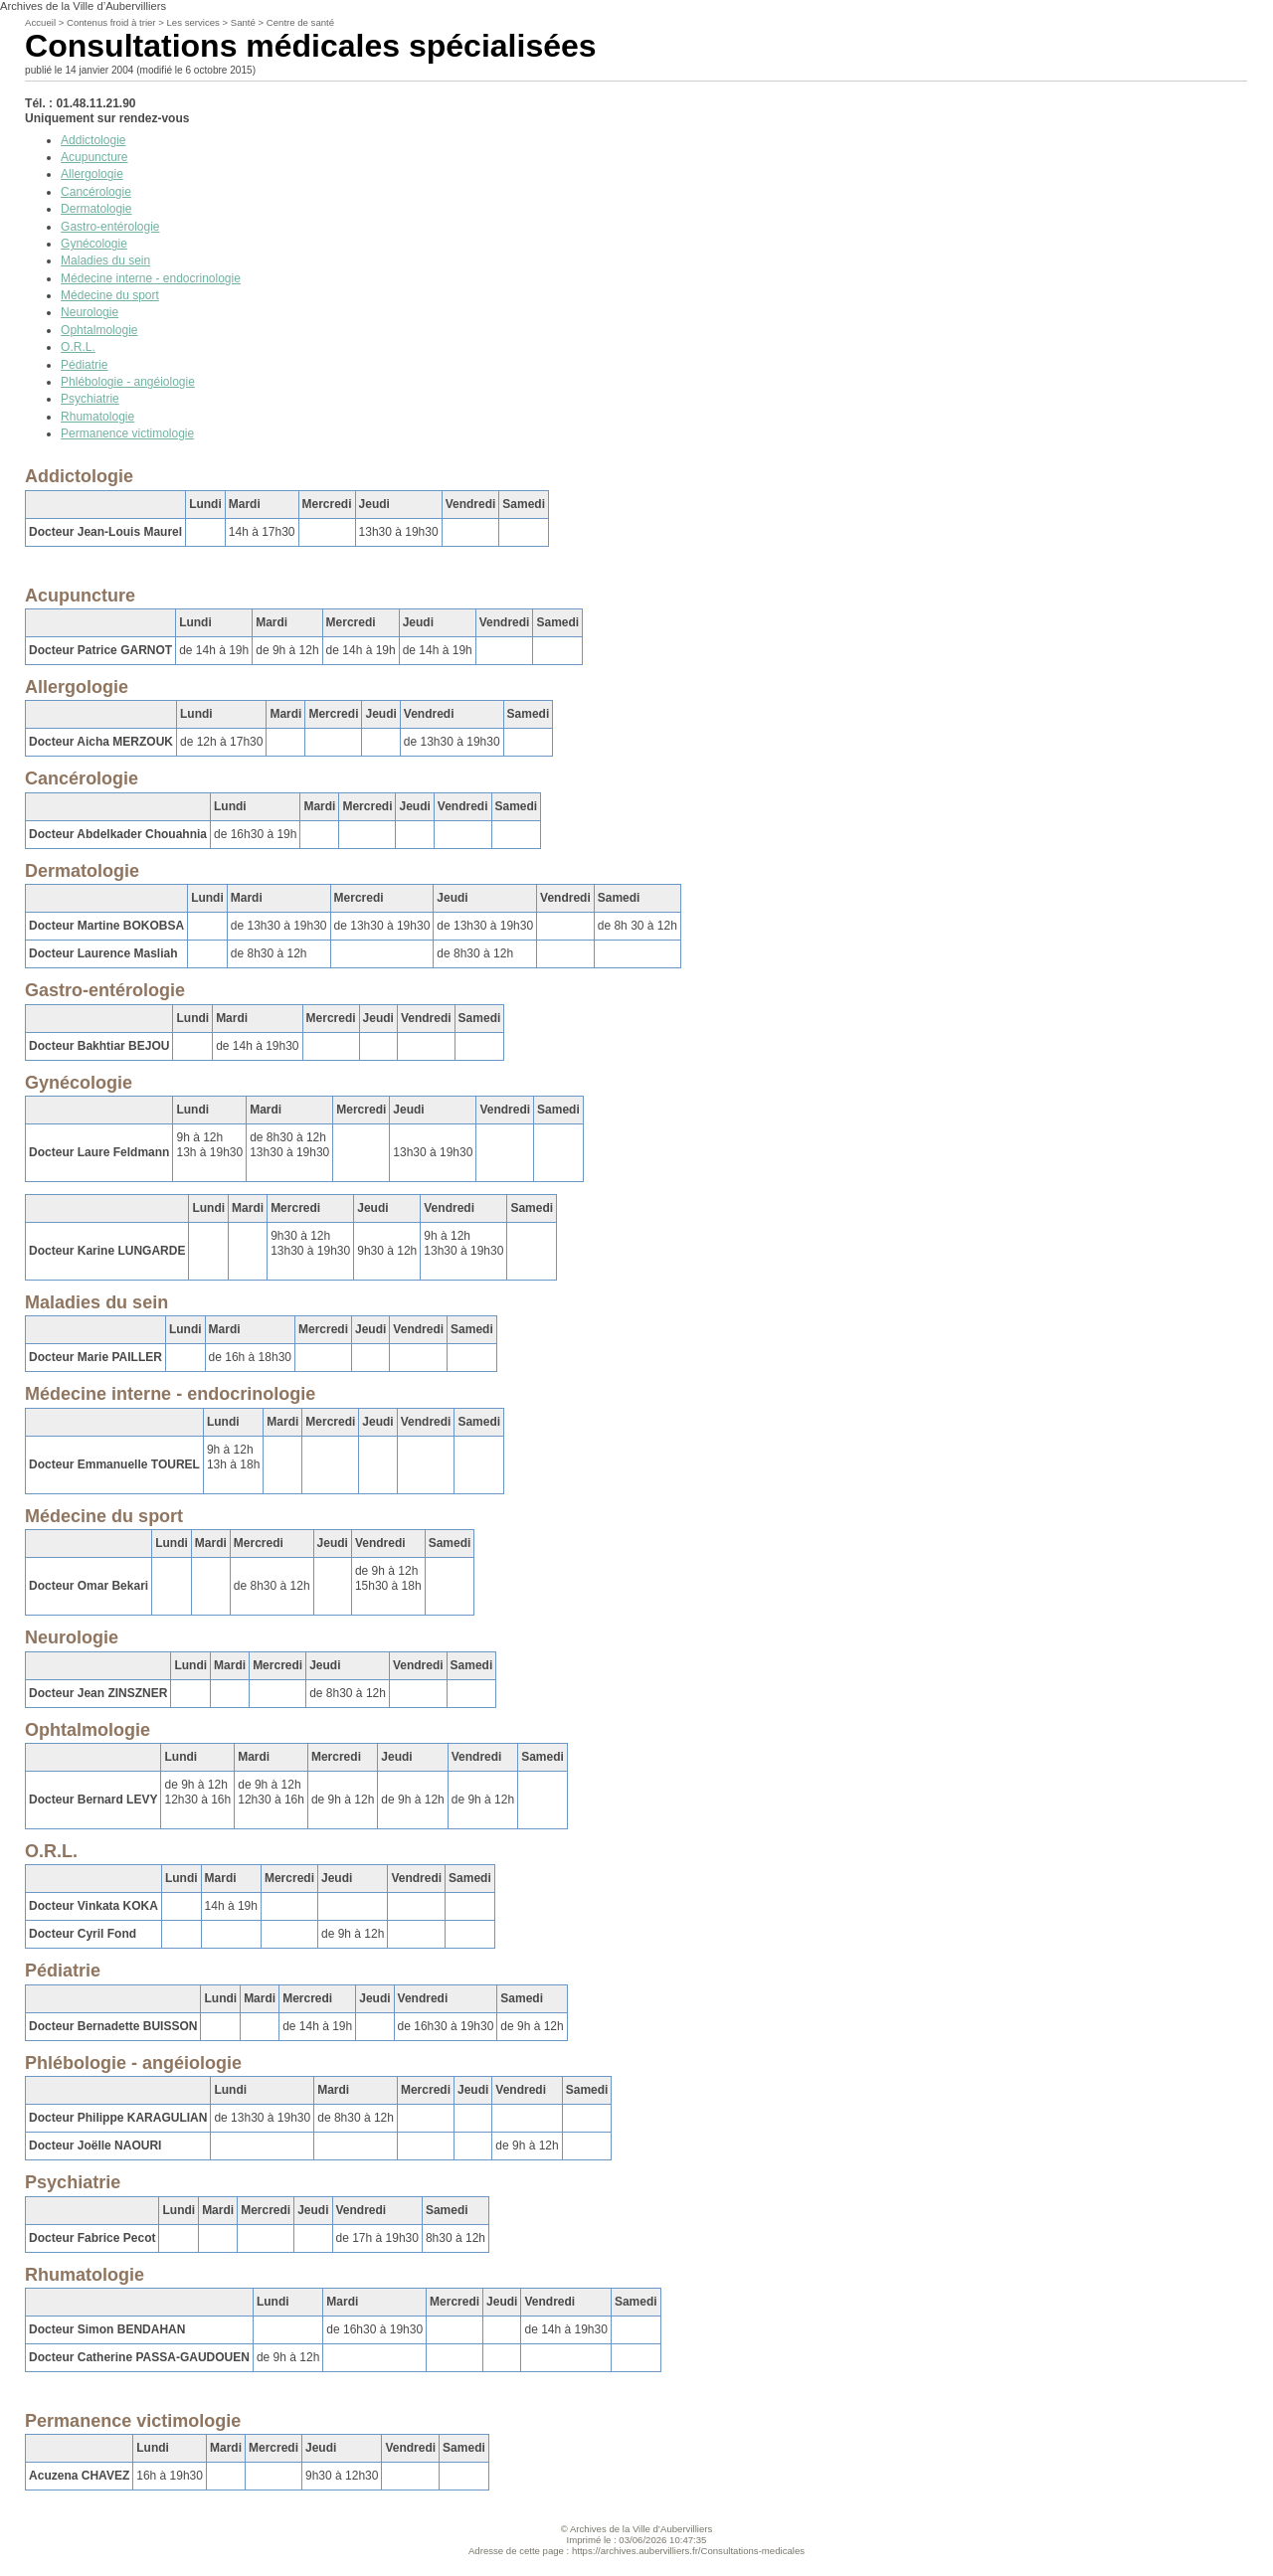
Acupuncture (94, 157)
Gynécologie (94, 244)
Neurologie (89, 312)
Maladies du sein (105, 260)
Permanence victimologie (127, 433)
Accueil (40, 22)
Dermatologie (96, 209)
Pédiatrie (84, 365)
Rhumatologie (97, 417)
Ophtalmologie (99, 330)
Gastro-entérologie (110, 227)
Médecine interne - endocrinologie (151, 278)
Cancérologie (96, 192)
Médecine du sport (110, 295)
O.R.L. (78, 347)
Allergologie (92, 174)
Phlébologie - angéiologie (128, 382)
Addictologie (93, 140)
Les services (193, 22)
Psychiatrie (90, 399)
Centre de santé (300, 22)
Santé (243, 22)
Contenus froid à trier (111, 22)
